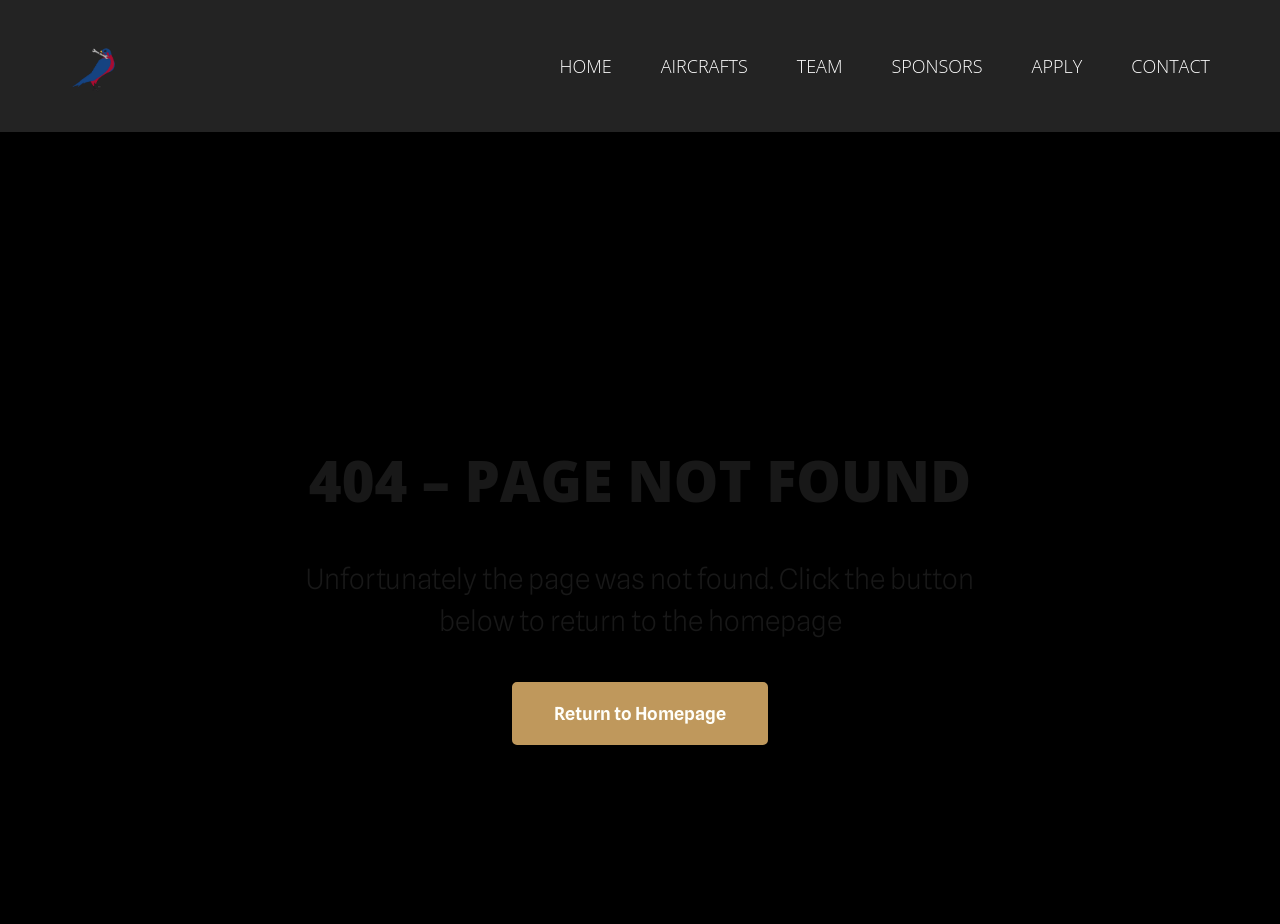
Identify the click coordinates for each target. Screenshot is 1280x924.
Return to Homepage (640, 713)
